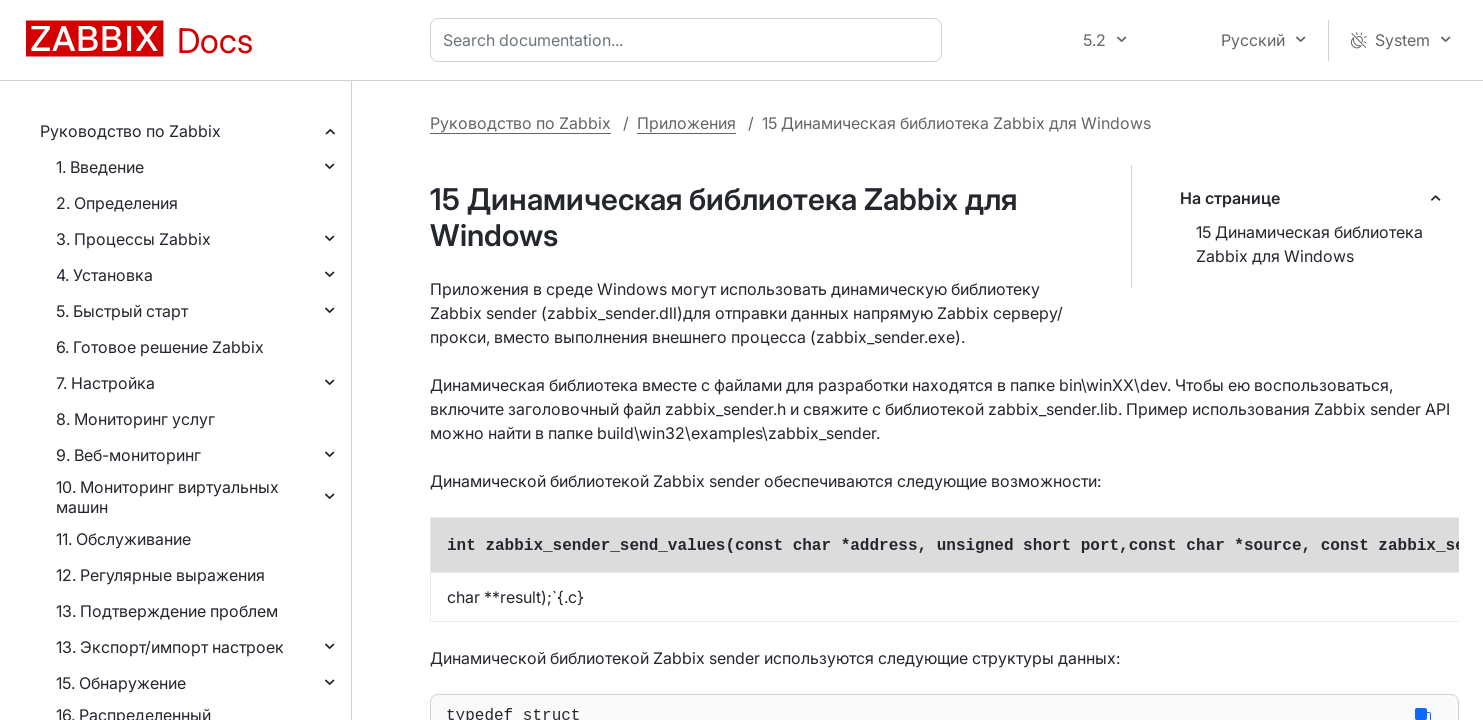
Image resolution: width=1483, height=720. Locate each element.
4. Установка (104, 275)
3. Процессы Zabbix (133, 239)
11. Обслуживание (123, 539)
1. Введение (100, 167)
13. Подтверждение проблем (167, 611)
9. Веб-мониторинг (128, 455)
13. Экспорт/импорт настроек (170, 647)
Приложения (686, 123)
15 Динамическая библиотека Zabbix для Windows (1309, 244)
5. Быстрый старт (122, 311)
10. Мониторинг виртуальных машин (167, 497)
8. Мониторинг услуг (135, 419)
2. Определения (117, 203)
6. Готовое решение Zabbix (160, 347)
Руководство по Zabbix (130, 131)
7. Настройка (105, 383)
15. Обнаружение (121, 683)
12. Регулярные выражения (160, 575)
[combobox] (690, 40)
